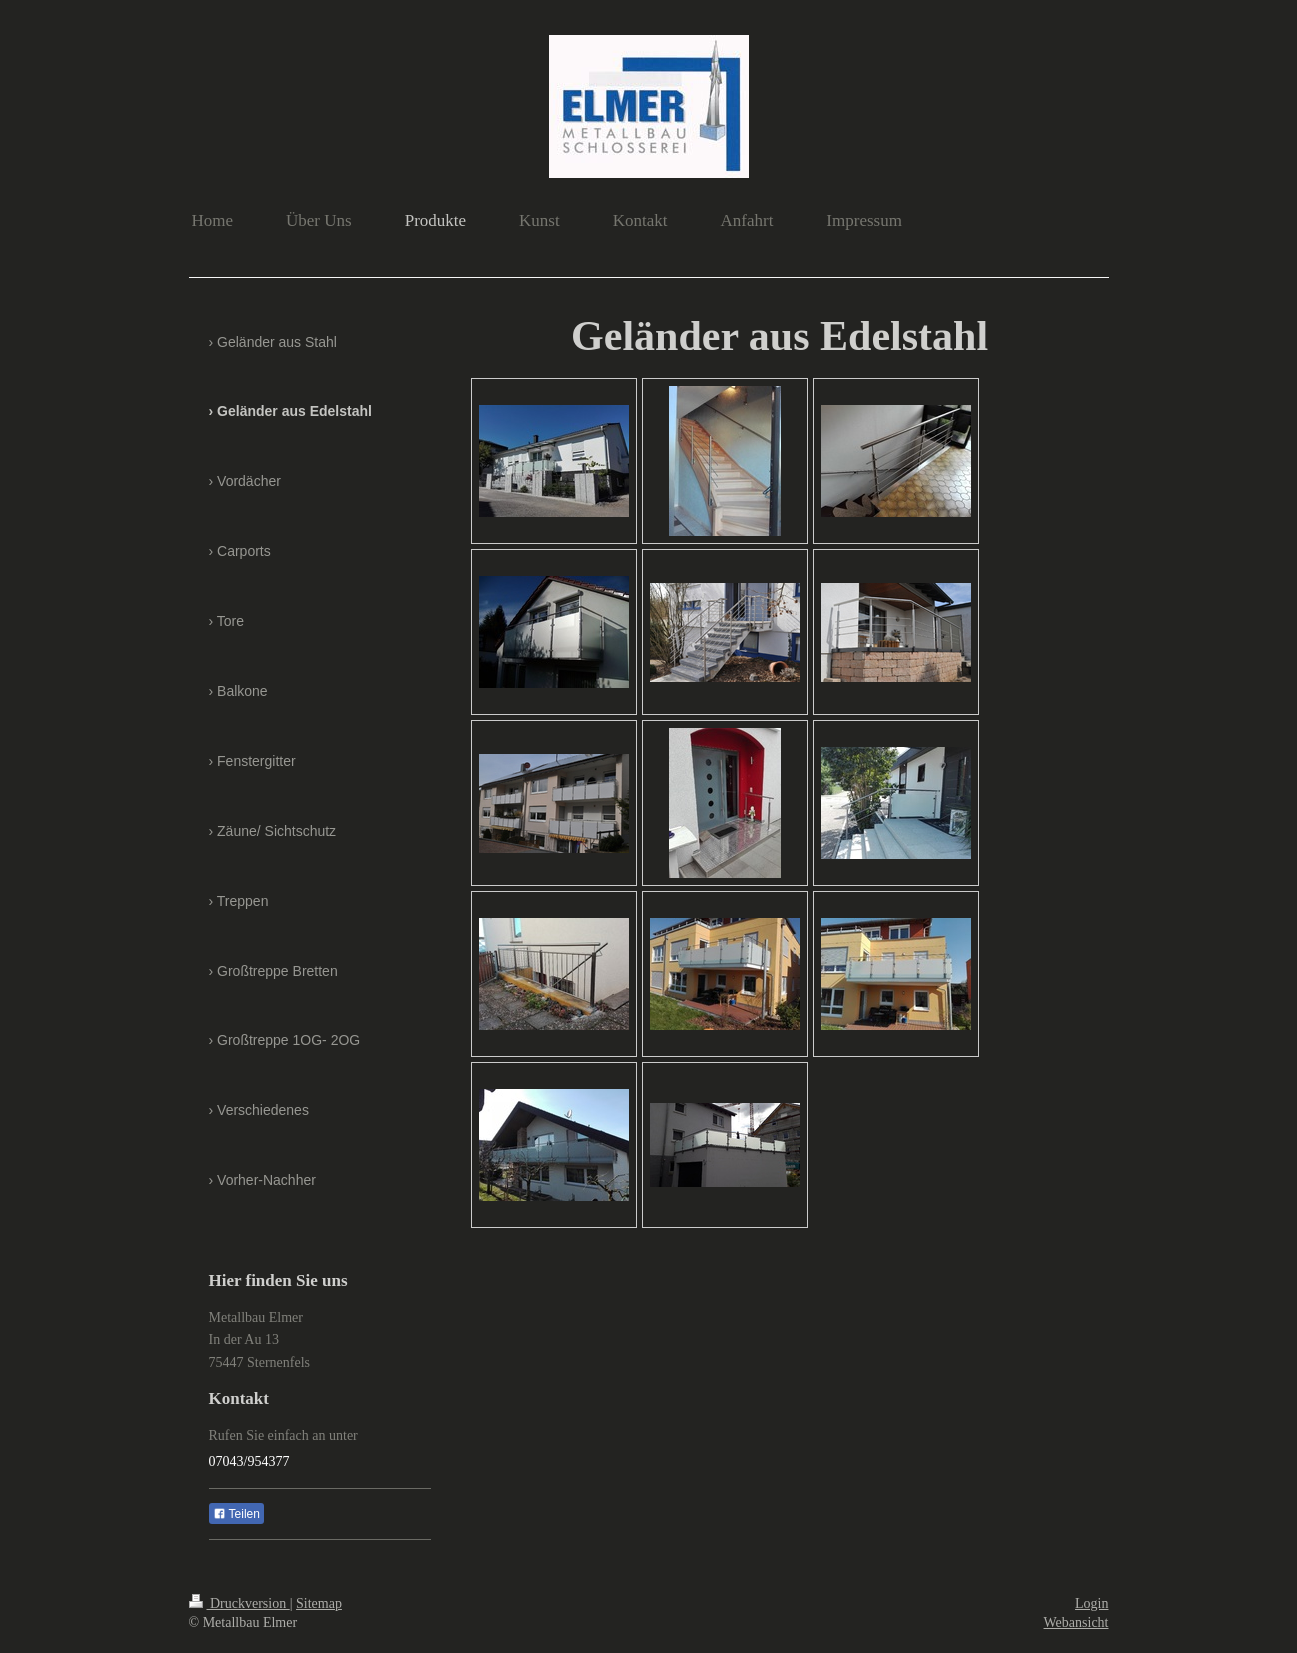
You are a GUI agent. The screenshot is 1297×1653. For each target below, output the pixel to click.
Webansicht (1076, 1622)
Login (1091, 1603)
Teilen (236, 1514)
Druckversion (239, 1603)
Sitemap (319, 1603)
